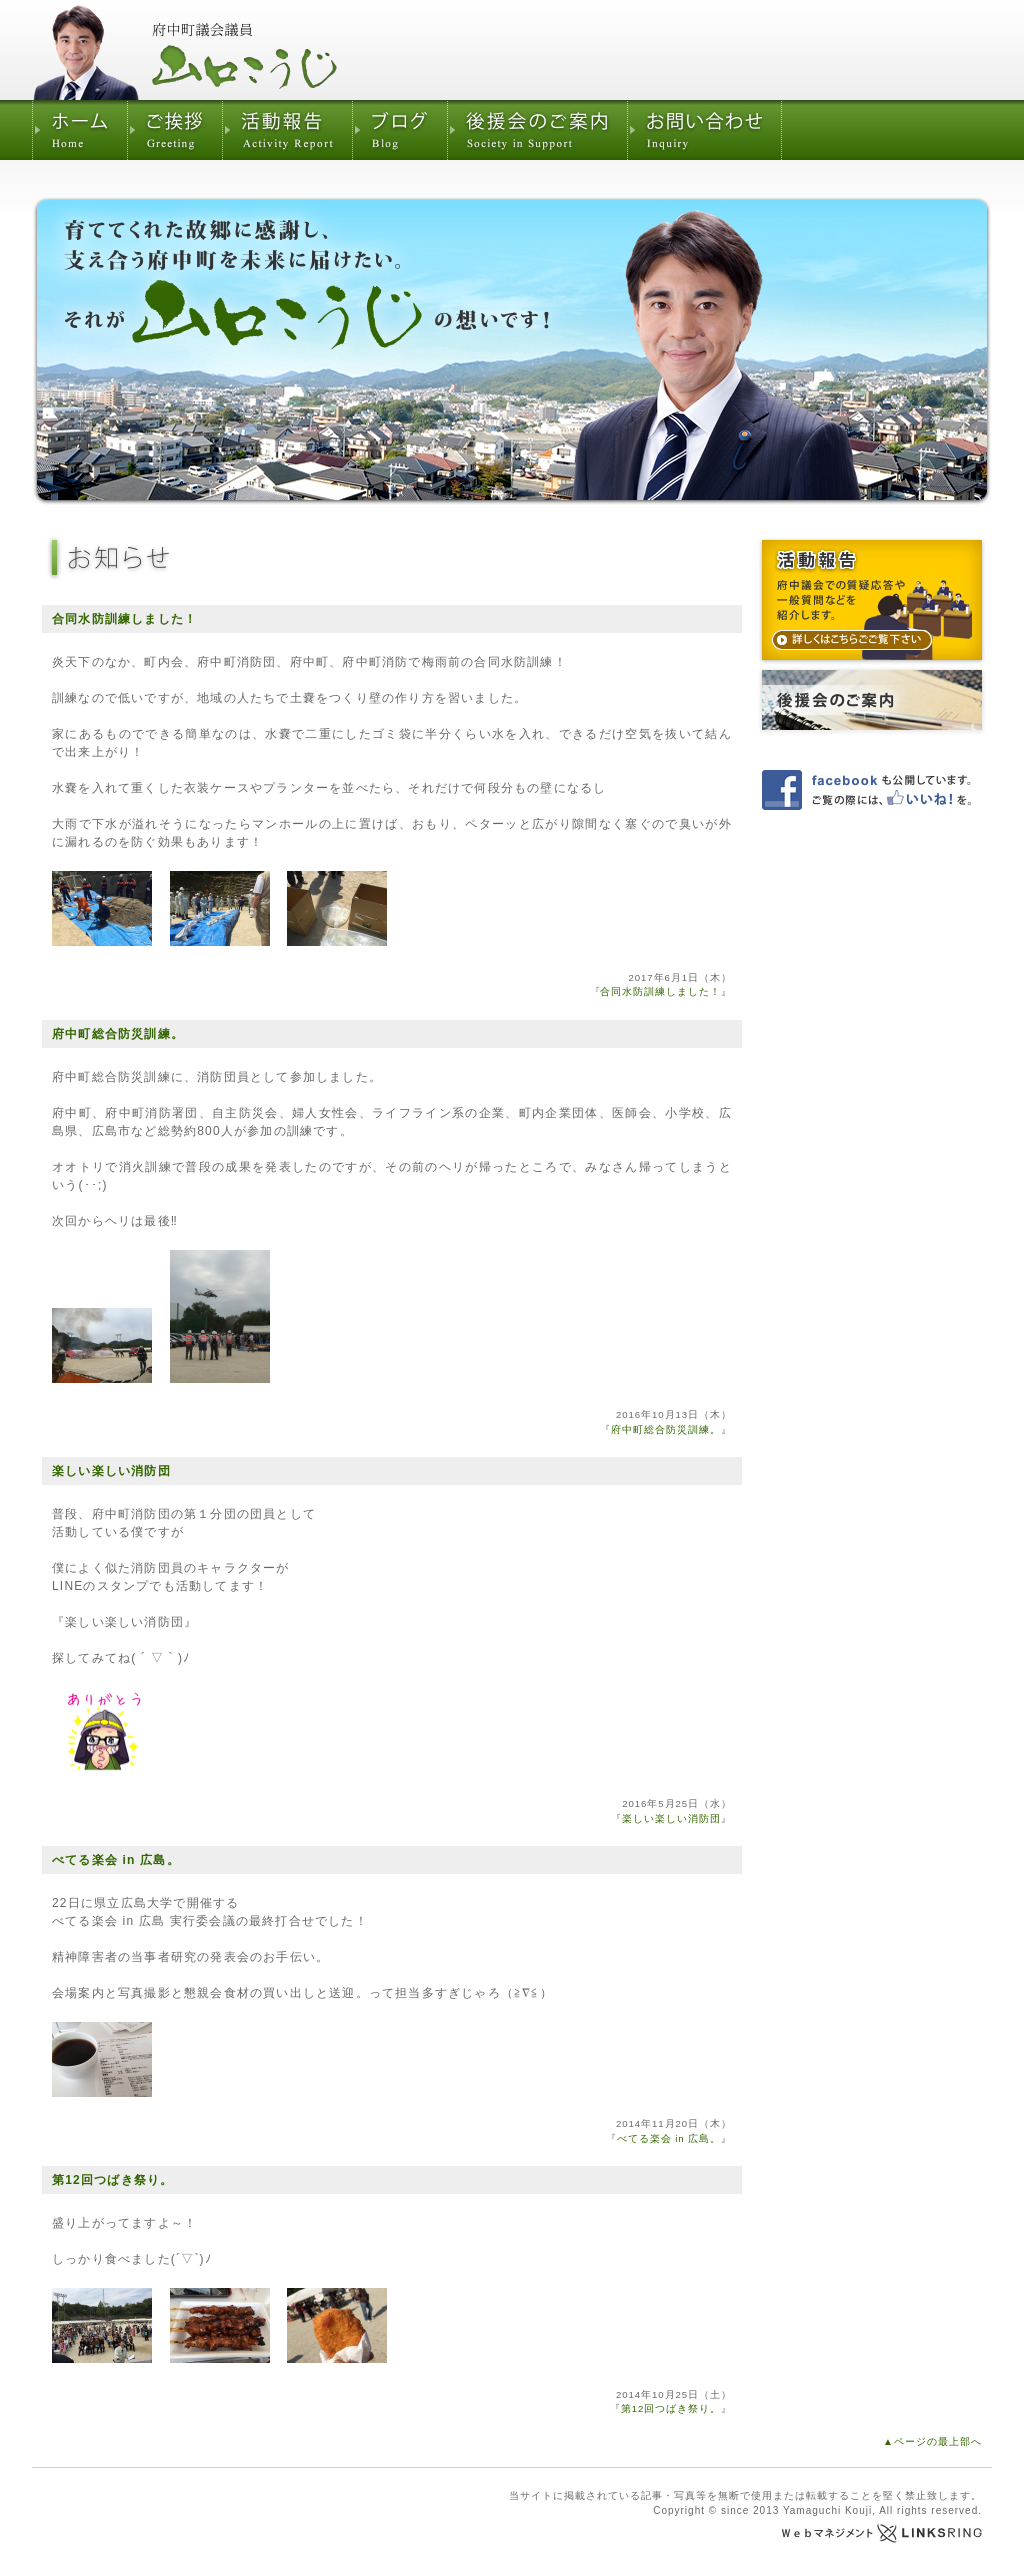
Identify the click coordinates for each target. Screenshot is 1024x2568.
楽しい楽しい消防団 (111, 1471)
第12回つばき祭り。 (112, 2180)
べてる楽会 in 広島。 (116, 1860)
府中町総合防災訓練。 (118, 1034)
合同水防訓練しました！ (124, 619)
